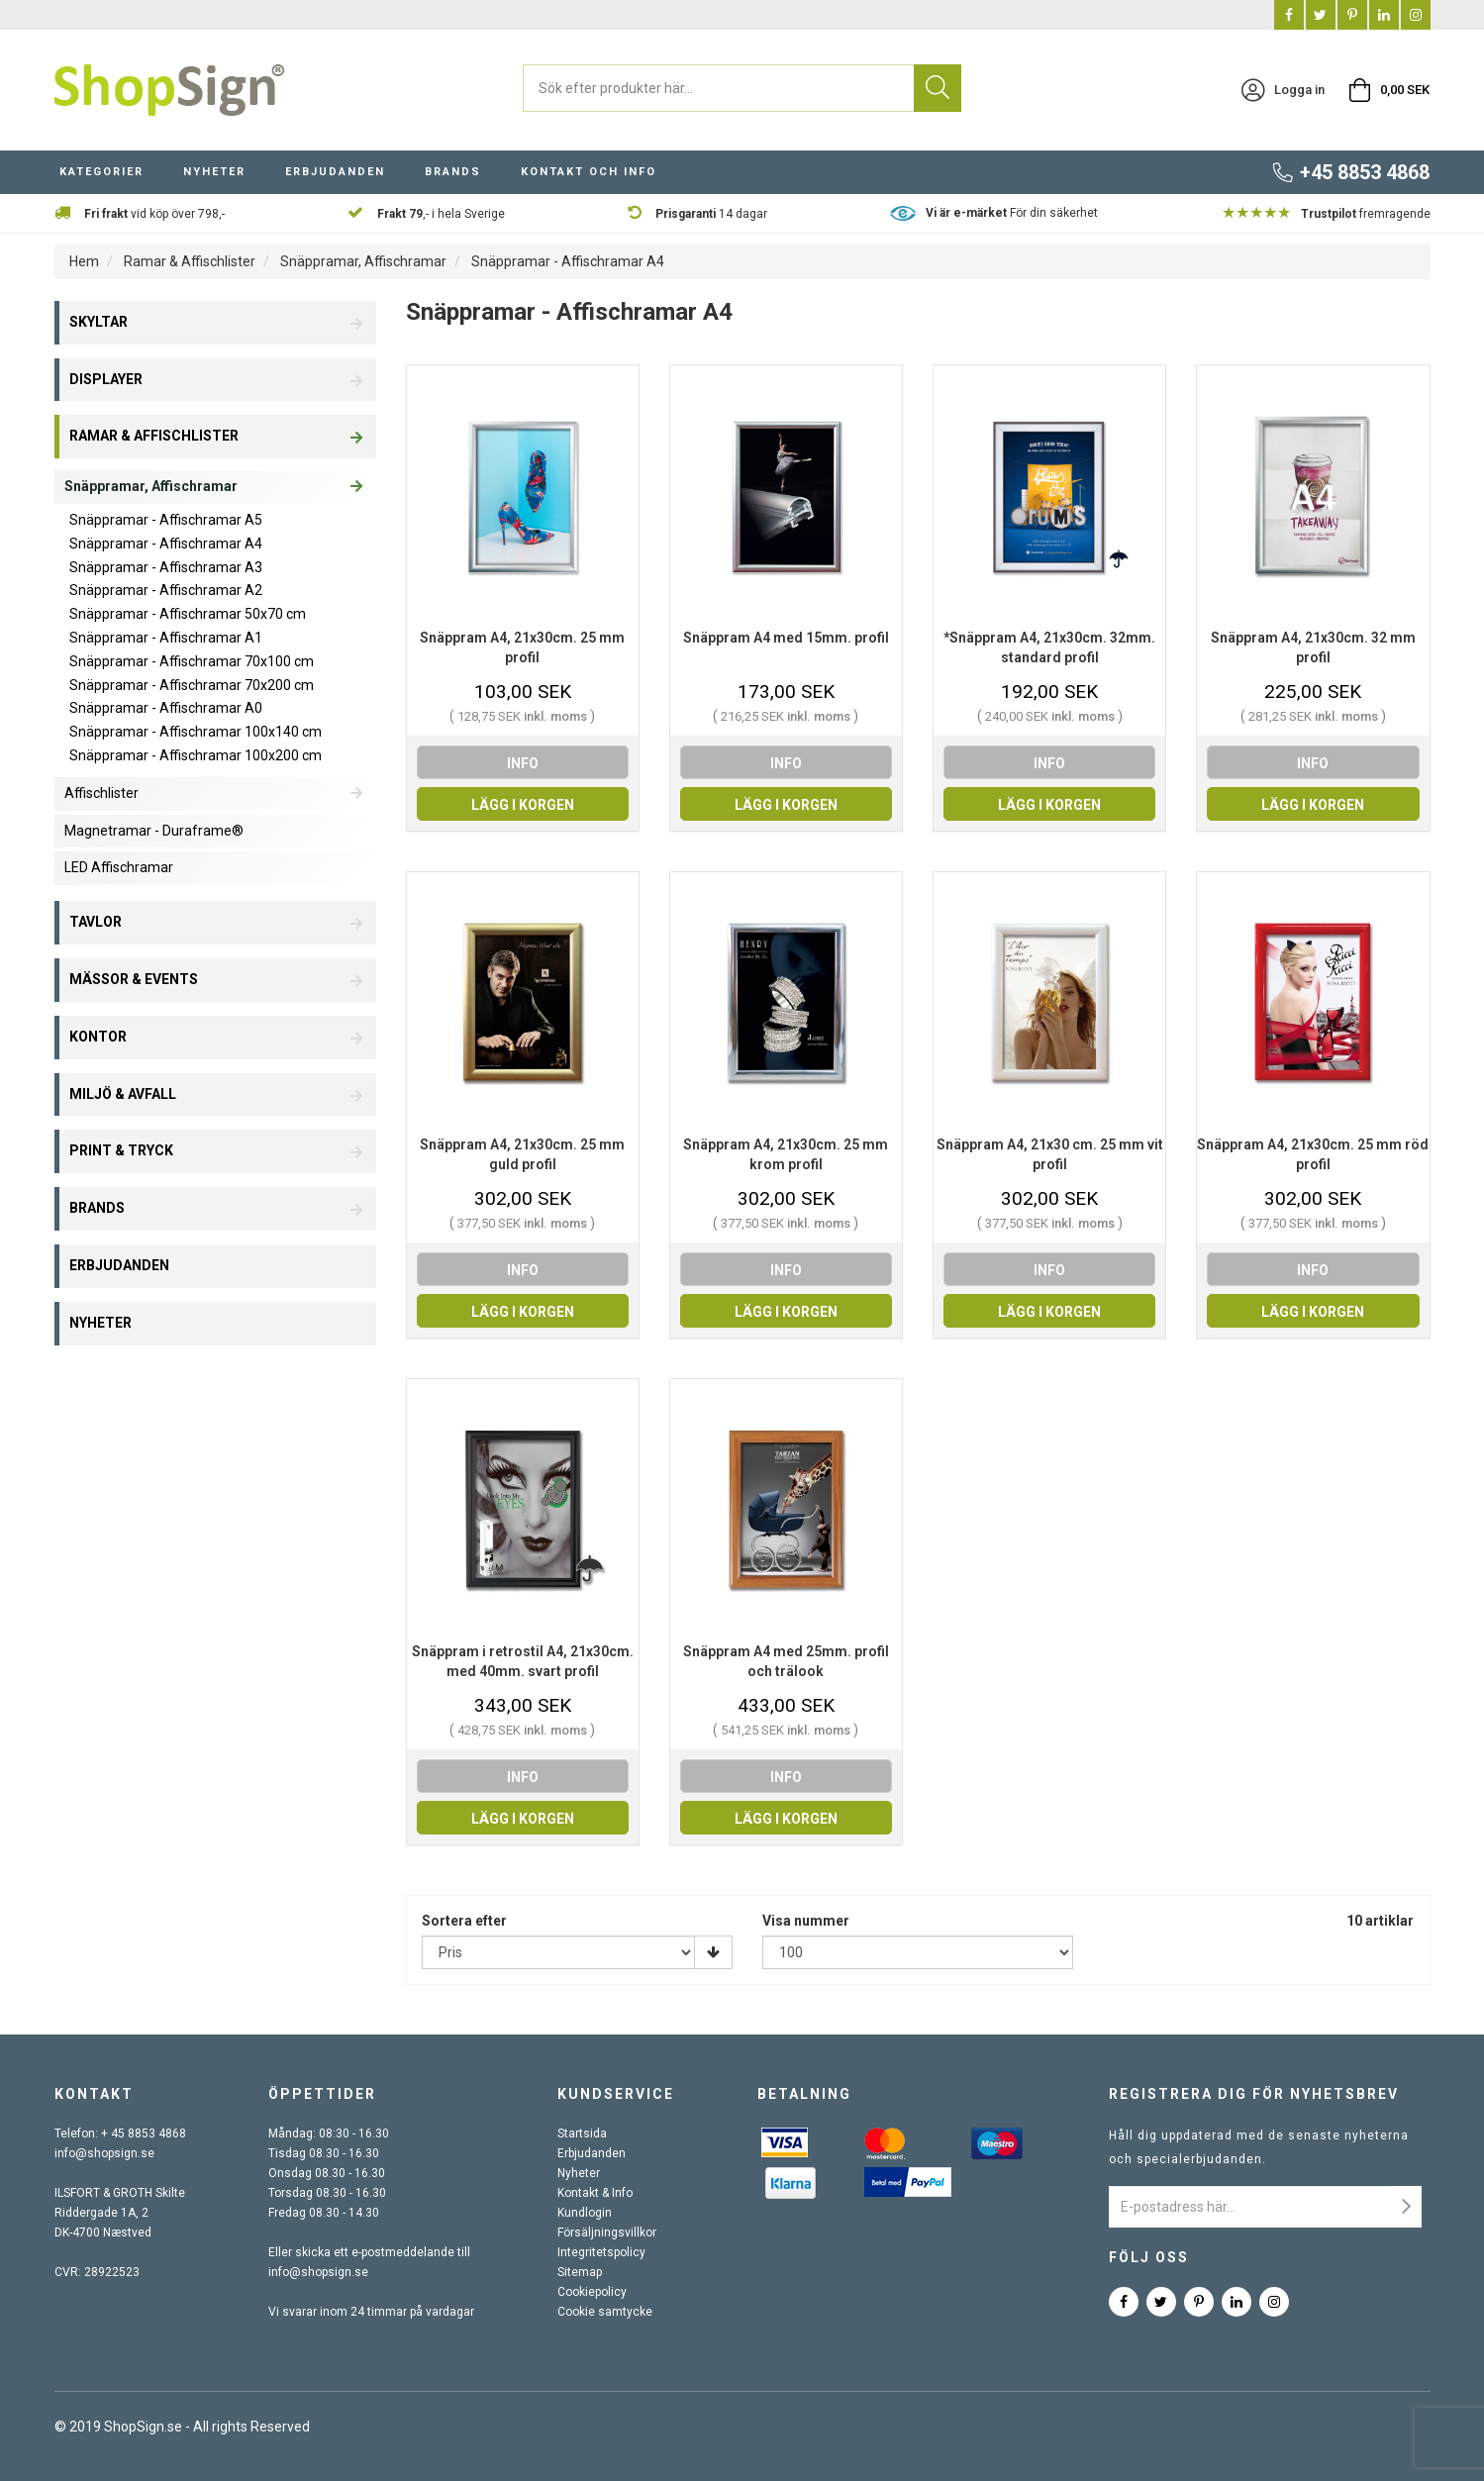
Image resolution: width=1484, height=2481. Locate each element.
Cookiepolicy (592, 2292)
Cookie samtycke (604, 2312)
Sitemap (579, 2272)
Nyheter (214, 171)
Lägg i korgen (522, 805)
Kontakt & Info (595, 2193)
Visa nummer (805, 1921)
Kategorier (101, 171)
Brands (453, 171)
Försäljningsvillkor (606, 2232)
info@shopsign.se (104, 2153)
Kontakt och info (588, 171)
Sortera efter (464, 1921)
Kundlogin (584, 2213)
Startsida (582, 2133)
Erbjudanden (335, 171)
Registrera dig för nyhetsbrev (1254, 2094)
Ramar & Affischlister (189, 261)
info (523, 763)
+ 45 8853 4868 (143, 2133)
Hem (84, 261)
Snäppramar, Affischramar (363, 261)
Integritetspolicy (601, 2252)
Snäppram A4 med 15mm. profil (786, 637)
